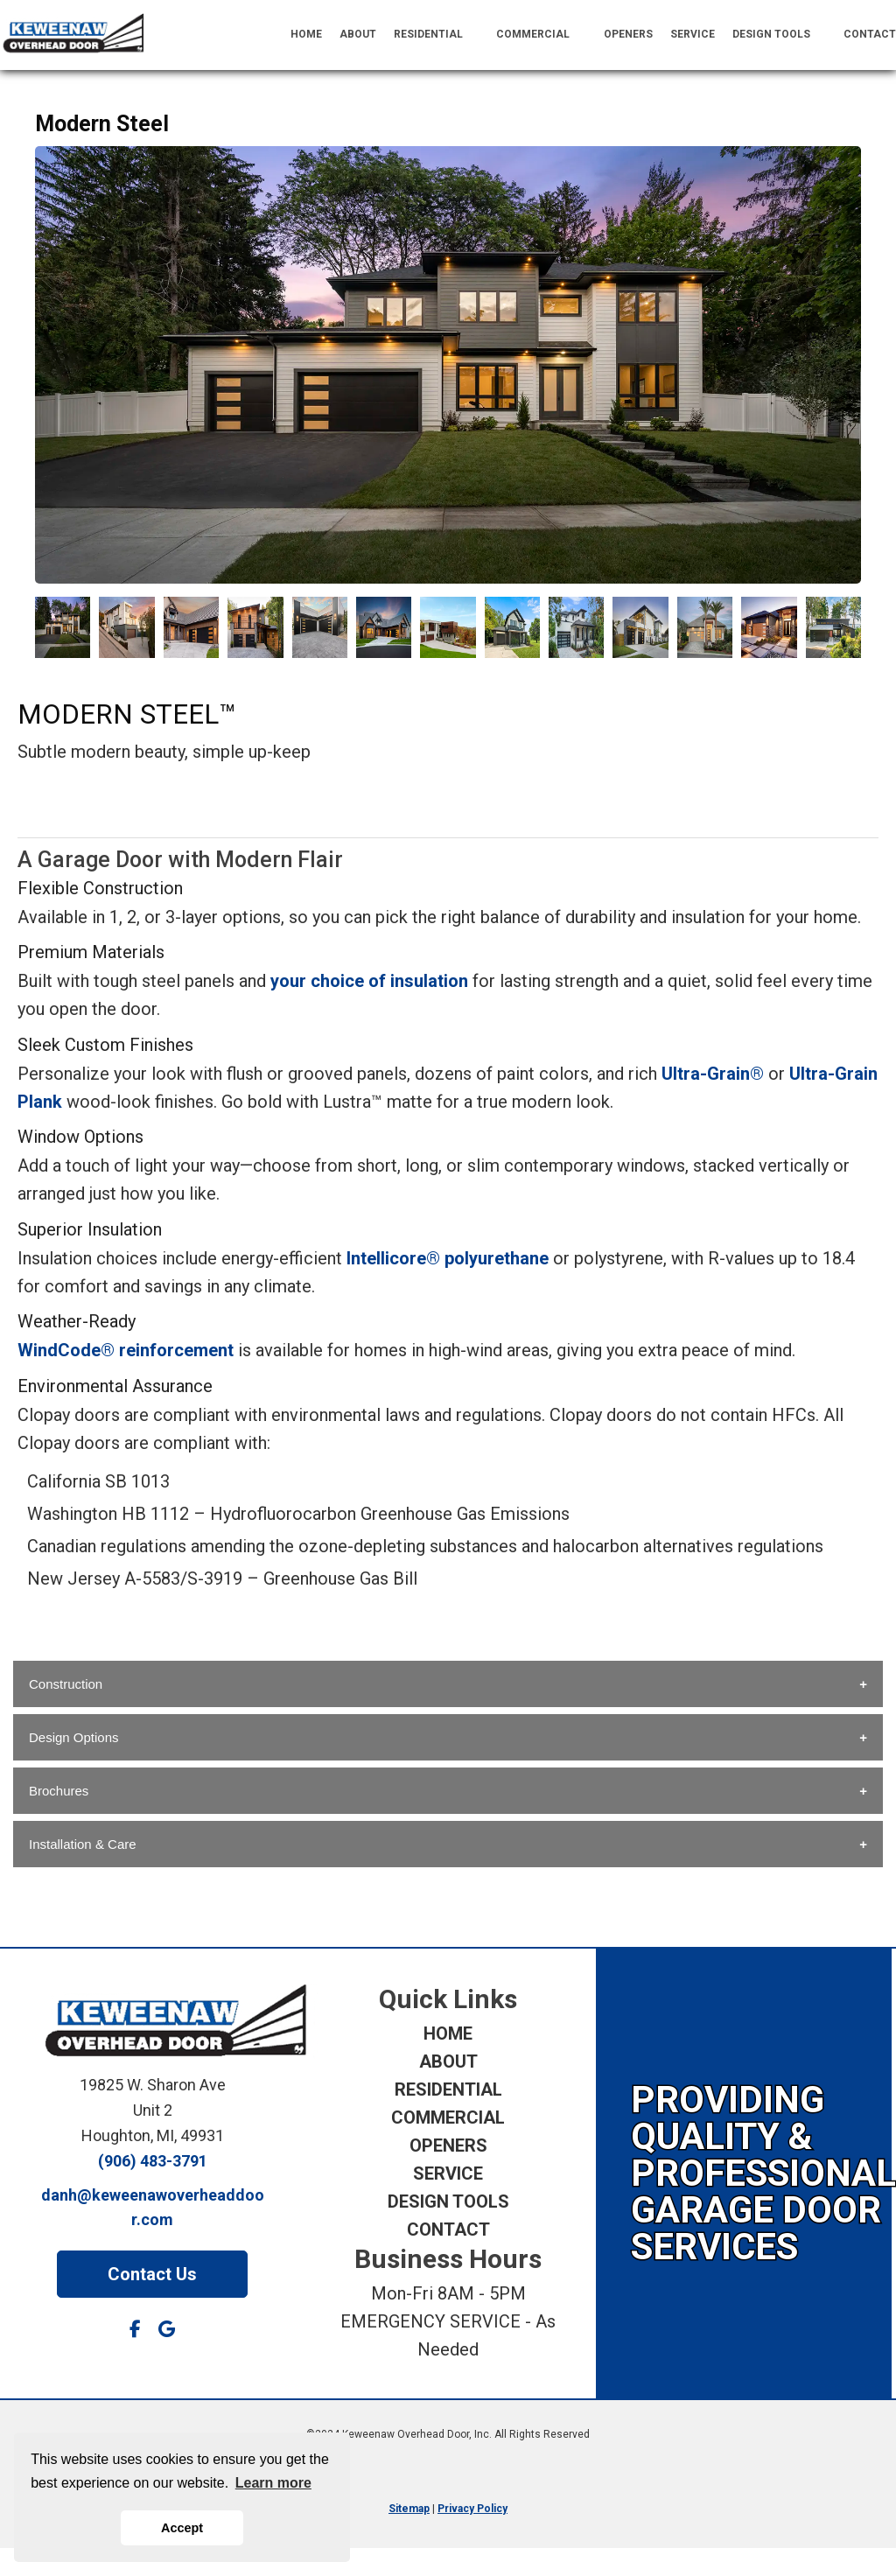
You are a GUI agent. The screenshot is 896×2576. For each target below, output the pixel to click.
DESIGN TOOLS (779, 34)
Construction (65, 1683)
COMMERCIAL (541, 34)
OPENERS (628, 34)
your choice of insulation (369, 980)
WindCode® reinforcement (126, 1350)
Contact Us (152, 2274)
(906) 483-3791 (152, 2161)
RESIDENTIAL (437, 34)
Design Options (74, 1737)
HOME (306, 34)
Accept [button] (182, 2528)
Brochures (58, 1790)
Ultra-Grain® (713, 1073)
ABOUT (358, 34)
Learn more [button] (273, 2482)
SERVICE (692, 34)
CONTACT (870, 34)
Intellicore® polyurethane (447, 1258)
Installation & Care (82, 1844)
